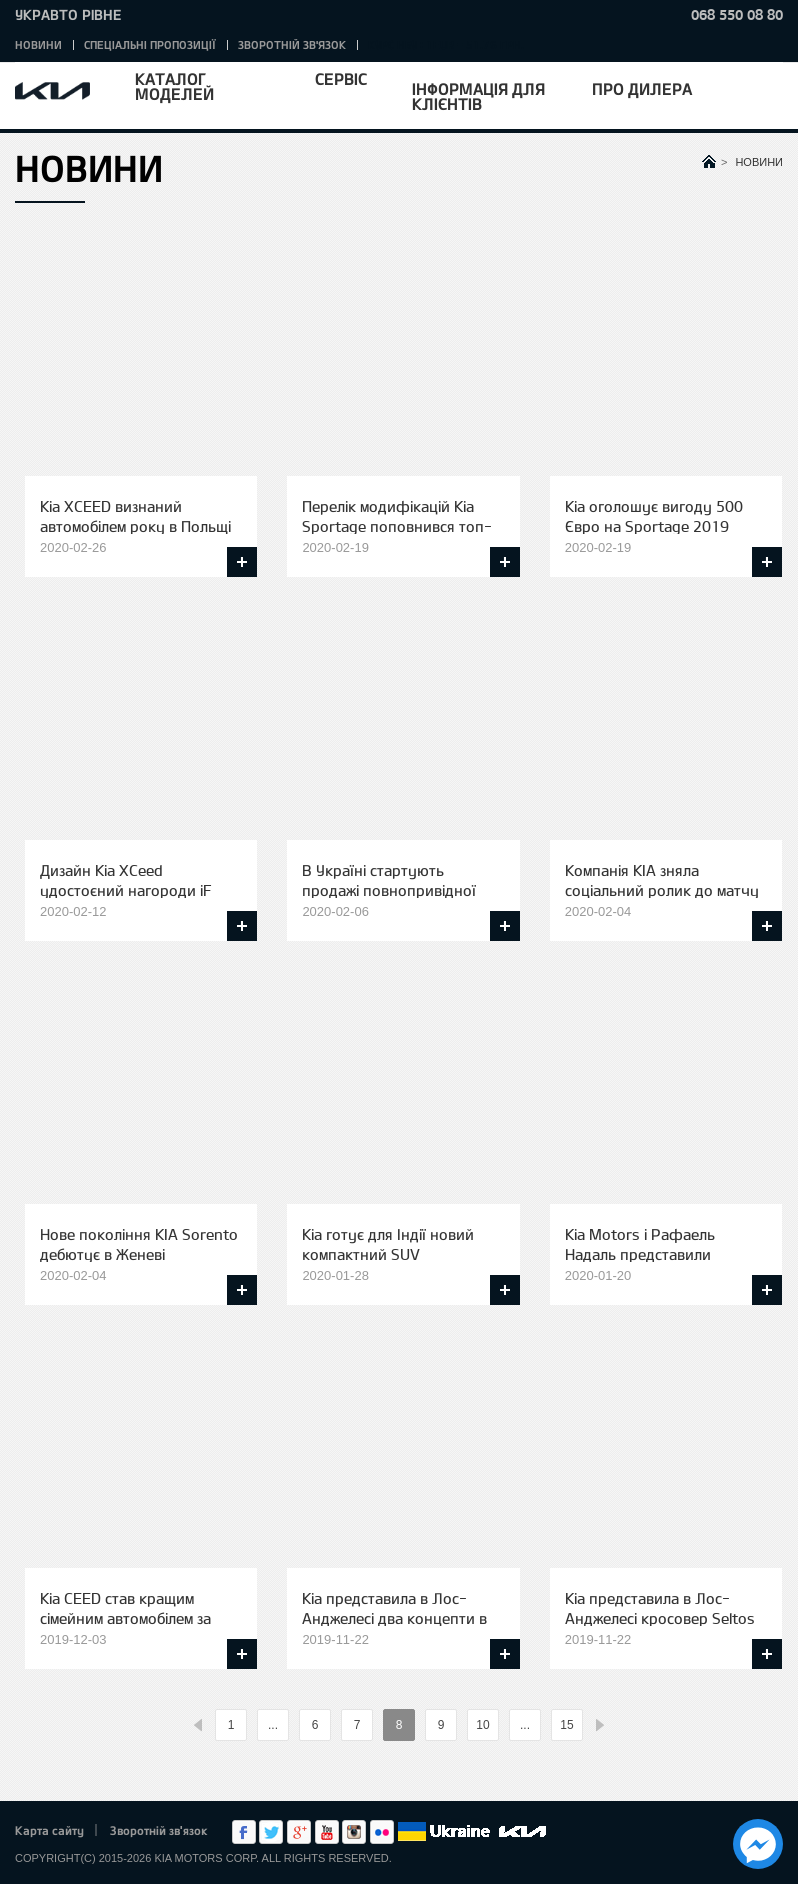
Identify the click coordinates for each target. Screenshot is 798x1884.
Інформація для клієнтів (478, 96)
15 (566, 1725)
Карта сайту (49, 1830)
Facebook (244, 1832)
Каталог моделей (174, 86)
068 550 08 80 (737, 14)
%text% (198, 1725)
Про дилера (642, 88)
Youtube (327, 1832)
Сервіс (341, 78)
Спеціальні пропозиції (150, 44)
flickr (382, 1832)
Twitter (271, 1832)
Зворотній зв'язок (292, 44)
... (273, 1725)
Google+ (299, 1832)
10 (482, 1725)
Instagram (354, 1832)
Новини (38, 44)
